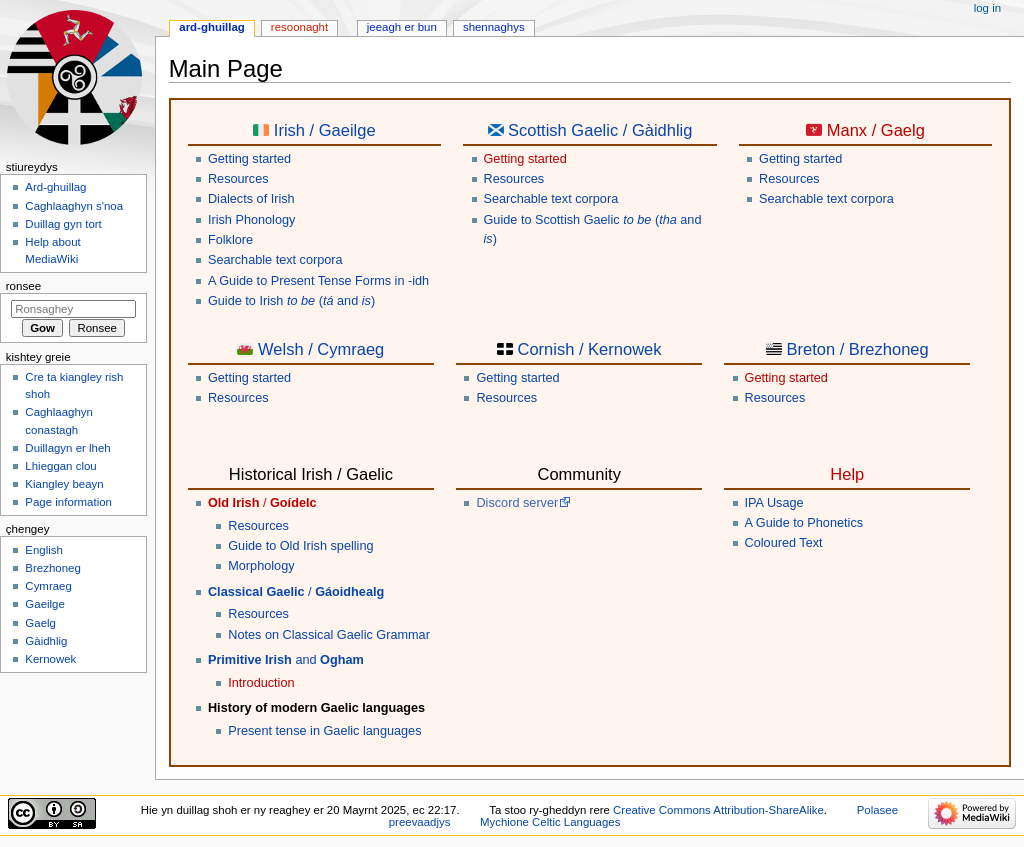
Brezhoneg (52, 568)
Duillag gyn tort (63, 224)
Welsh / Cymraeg (321, 349)
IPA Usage (774, 503)
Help (847, 474)
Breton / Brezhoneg (857, 349)
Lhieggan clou (60, 466)
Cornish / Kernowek (590, 349)
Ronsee (23, 286)
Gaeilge (44, 604)
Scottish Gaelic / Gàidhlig (600, 130)
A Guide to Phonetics (804, 523)
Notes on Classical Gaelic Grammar (329, 635)
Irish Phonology (251, 220)
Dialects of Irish (251, 199)
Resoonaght (299, 27)
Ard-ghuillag (212, 27)
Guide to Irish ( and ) (291, 301)
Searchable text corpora (275, 260)
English (44, 550)
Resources (238, 179)
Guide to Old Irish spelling (300, 546)
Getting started (249, 159)
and (286, 660)
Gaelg (40, 623)
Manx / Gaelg (876, 130)
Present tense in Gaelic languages (324, 731)
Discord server (517, 503)
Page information (68, 502)
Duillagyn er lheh (67, 448)
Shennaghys (494, 27)
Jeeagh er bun (402, 27)
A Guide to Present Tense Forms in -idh (318, 281)
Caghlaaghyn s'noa (74, 206)
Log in (987, 8)
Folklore (230, 240)
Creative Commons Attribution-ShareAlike (718, 810)
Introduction (261, 683)
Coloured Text (784, 543)
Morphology (261, 566)
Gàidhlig (46, 641)
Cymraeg (48, 586)
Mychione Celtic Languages (550, 822)
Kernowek (50, 659)
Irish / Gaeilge (325, 130)
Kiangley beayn (64, 484)
